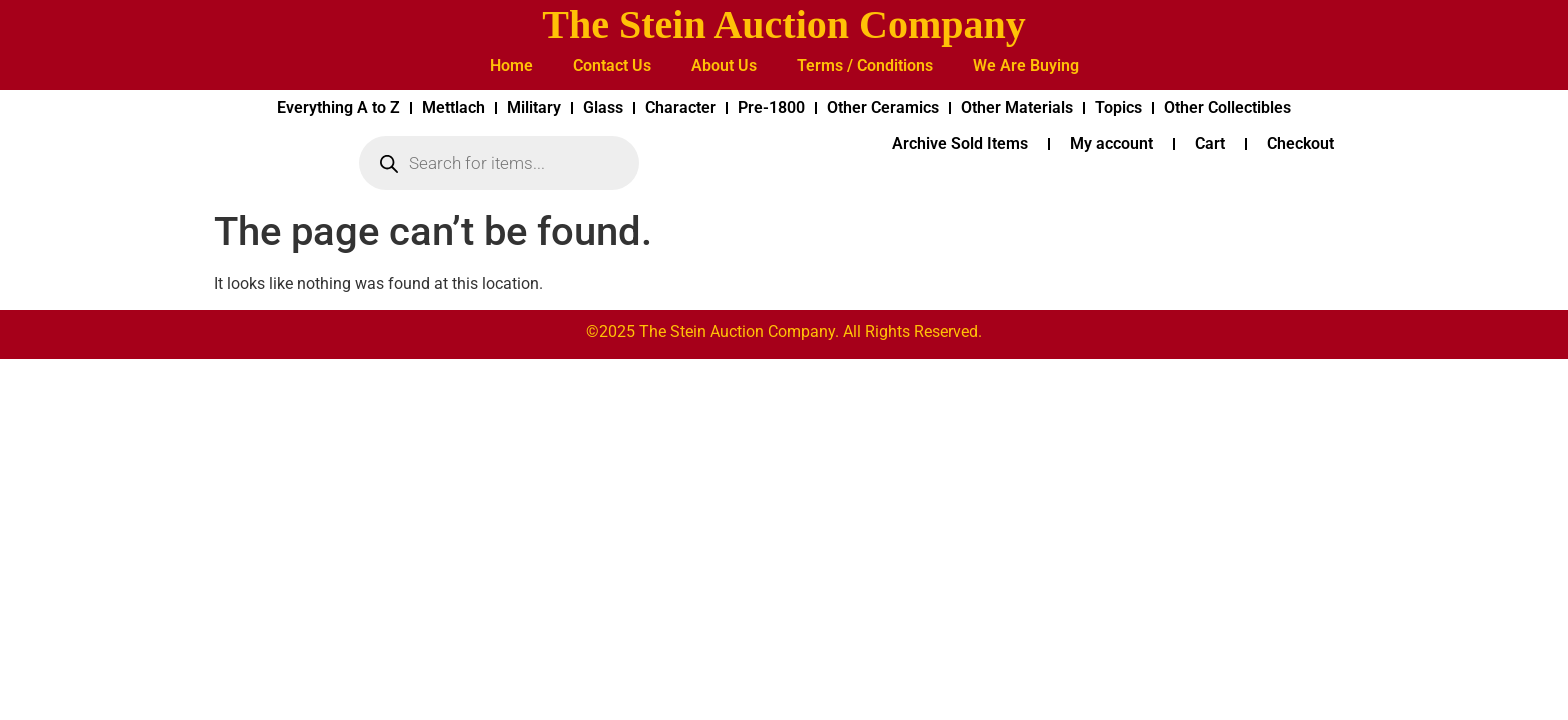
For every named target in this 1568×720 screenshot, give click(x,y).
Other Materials (1017, 107)
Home (511, 65)
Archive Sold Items (960, 143)
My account (1111, 143)
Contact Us (612, 65)
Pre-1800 (771, 107)
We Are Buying (1026, 65)
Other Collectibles (1227, 107)
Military (534, 107)
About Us (724, 65)
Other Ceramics (883, 107)
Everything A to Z (338, 107)
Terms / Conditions (865, 65)
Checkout (1300, 143)
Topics (1118, 107)
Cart (1210, 143)
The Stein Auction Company (783, 24)
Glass (603, 107)
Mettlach (453, 107)
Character (680, 107)
